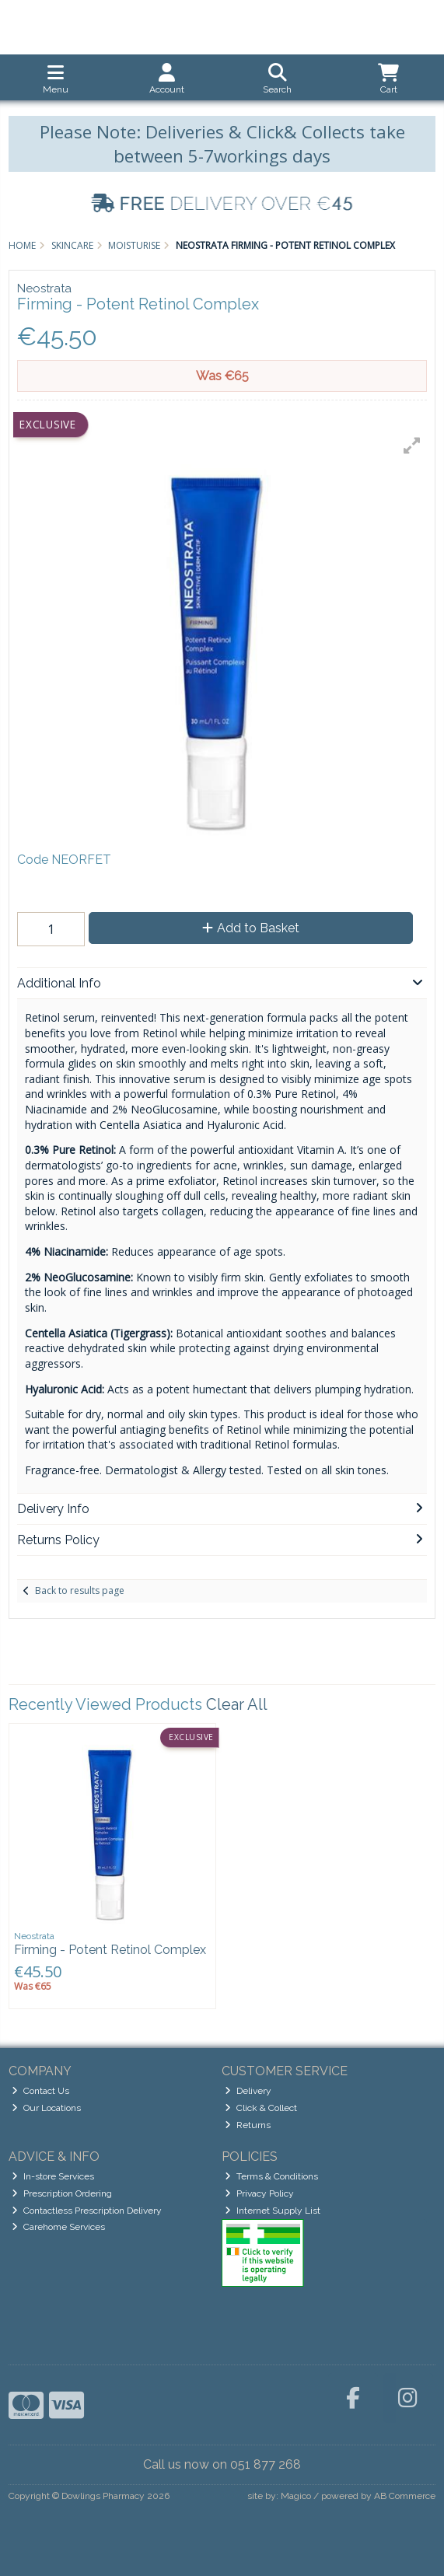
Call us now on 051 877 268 (222, 2464)
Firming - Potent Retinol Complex (110, 1949)
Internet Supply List (272, 2210)
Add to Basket (250, 928)
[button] (412, 445)
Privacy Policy (259, 2193)
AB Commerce (404, 2495)
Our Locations (46, 2107)
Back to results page (79, 1590)
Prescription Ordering (62, 2193)
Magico (296, 2495)
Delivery (248, 2090)
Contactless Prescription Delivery (87, 2210)
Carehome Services (58, 2226)
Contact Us (40, 2090)
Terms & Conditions (271, 2176)
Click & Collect (261, 2107)
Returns (248, 2125)
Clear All (236, 1704)
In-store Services (53, 2176)
